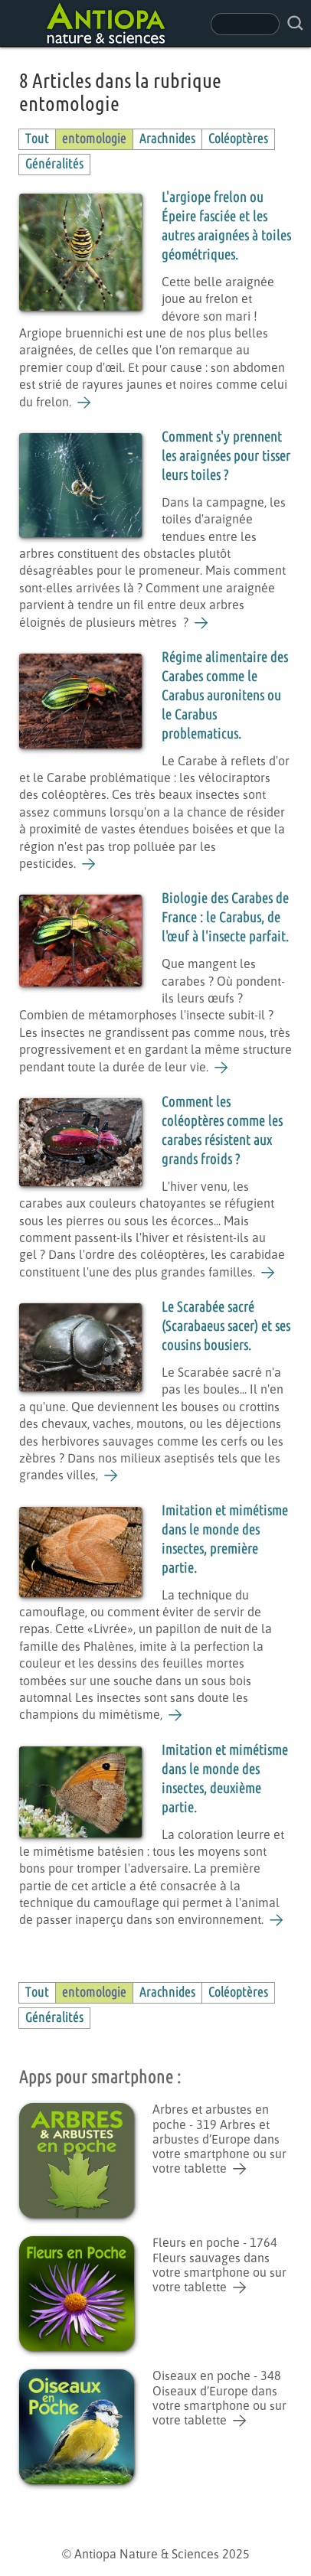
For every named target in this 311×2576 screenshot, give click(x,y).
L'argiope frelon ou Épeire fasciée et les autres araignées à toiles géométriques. (226, 226)
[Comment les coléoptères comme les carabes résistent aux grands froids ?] (268, 1273)
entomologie (94, 138)
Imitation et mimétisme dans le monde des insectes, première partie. (225, 1540)
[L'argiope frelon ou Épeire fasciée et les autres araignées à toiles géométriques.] (84, 402)
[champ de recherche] (245, 24)
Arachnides (167, 138)
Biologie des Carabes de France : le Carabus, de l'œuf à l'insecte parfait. (225, 918)
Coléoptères (238, 138)
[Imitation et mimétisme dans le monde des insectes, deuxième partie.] (277, 1920)
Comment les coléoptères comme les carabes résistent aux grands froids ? (222, 1131)
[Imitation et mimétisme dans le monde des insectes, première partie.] (176, 1715)
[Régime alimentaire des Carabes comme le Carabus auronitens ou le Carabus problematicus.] (89, 864)
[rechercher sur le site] (295, 23)
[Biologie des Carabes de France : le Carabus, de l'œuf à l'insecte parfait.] (221, 1067)
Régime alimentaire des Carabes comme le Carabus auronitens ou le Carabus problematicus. (225, 696)
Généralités (54, 164)
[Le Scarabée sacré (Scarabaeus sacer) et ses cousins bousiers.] (111, 1475)
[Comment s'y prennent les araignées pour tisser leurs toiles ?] (202, 623)
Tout (37, 138)
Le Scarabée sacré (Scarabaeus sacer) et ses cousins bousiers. (226, 1326)
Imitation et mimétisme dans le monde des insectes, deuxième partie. (225, 1779)
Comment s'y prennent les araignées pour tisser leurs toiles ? (226, 456)
